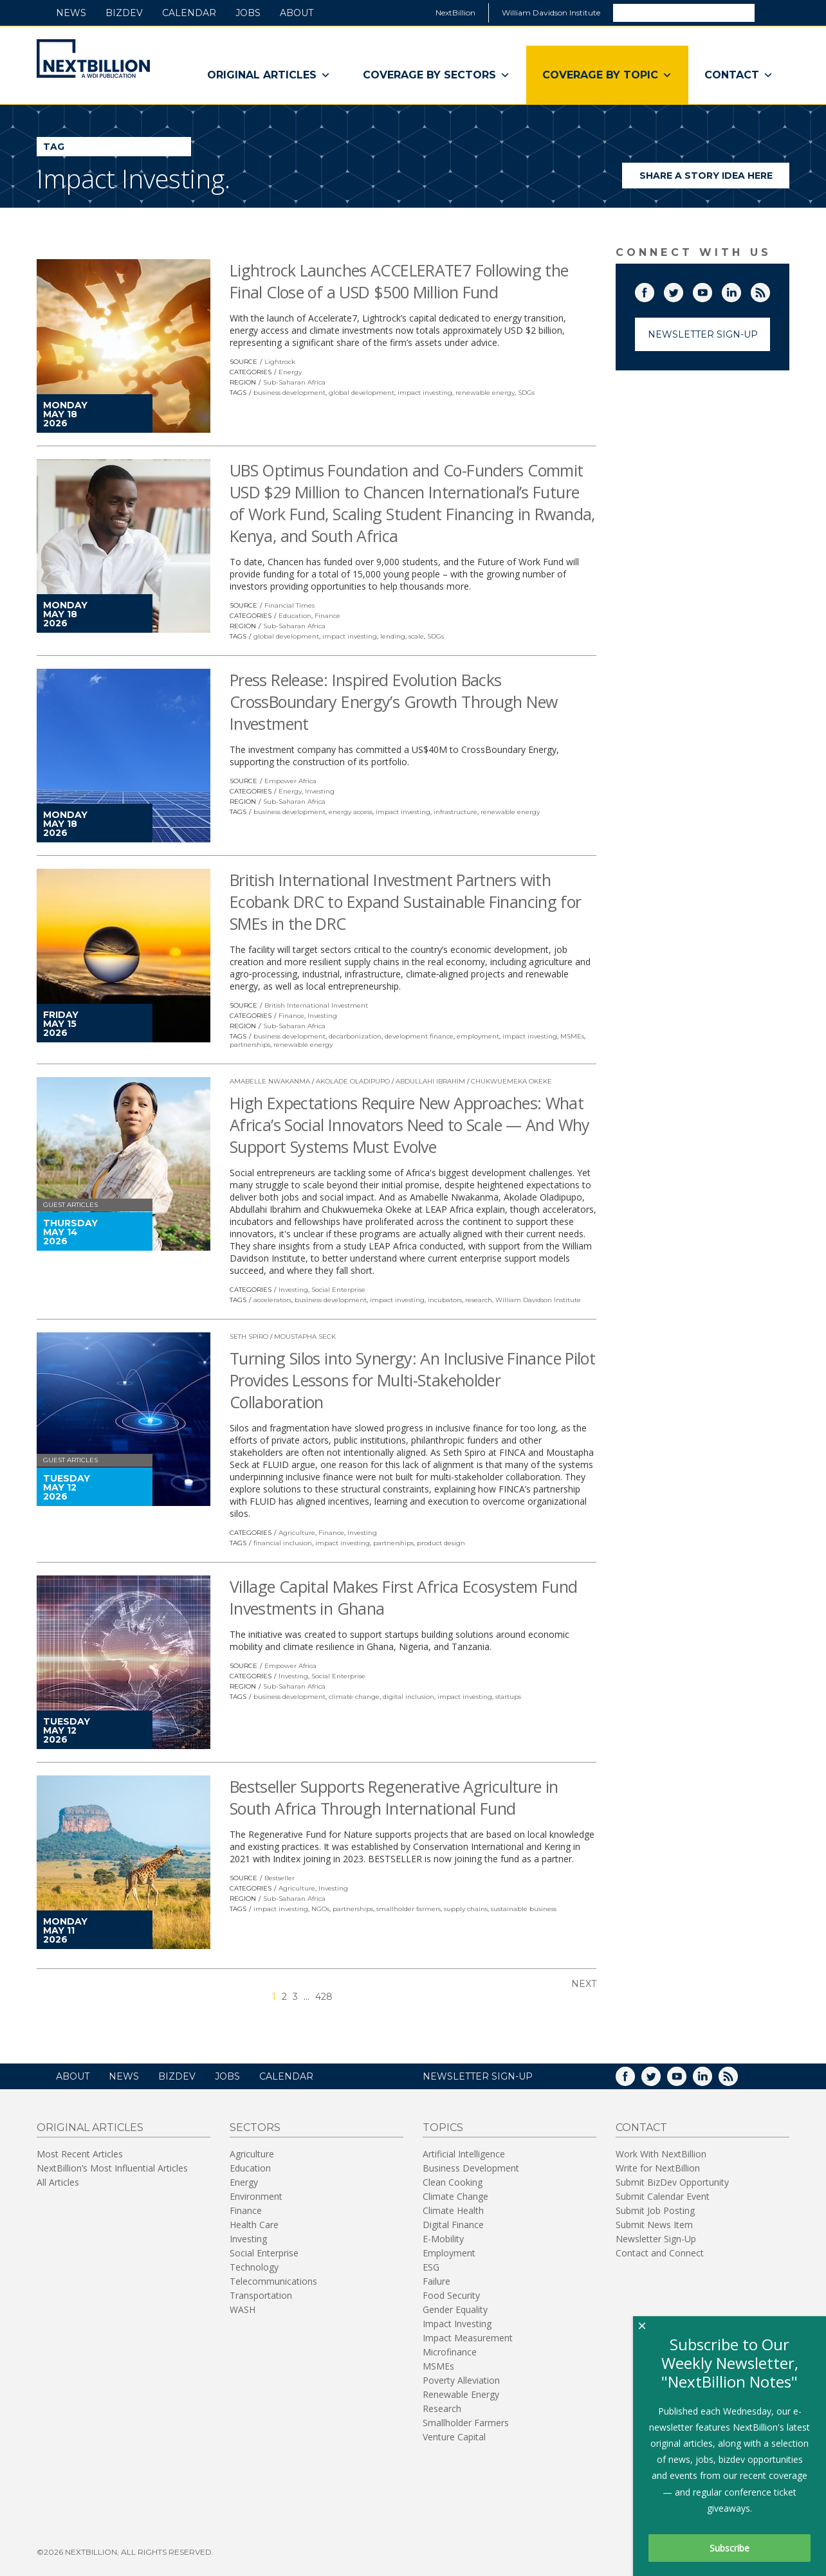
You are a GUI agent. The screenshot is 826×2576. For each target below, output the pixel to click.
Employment (449, 2253)
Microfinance (450, 2352)
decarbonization (355, 1036)
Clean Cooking (452, 2182)
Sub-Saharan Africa (294, 382)
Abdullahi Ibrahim (430, 1081)
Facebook (653, 290)
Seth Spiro (249, 1336)
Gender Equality (455, 2309)
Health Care (254, 2224)
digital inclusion (408, 1696)
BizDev (124, 13)
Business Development (471, 2168)
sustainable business (523, 1909)
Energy (290, 372)
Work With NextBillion (661, 2154)
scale (416, 636)
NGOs (320, 1909)
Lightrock (279, 362)
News (71, 13)
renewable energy (485, 392)
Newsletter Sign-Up (703, 334)
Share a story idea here (714, 179)
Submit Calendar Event (663, 2196)
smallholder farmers (408, 1909)
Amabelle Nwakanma (270, 1081)
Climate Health (453, 2210)
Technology (254, 2267)
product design (441, 1543)
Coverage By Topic (607, 75)
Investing (320, 791)
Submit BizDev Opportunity (672, 2182)
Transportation (261, 2295)
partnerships (250, 1044)
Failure (436, 2281)
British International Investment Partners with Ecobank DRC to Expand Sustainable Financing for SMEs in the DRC (406, 901)
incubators (445, 1300)
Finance (327, 616)
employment (478, 1036)
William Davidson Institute (551, 12)
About (296, 13)
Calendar (189, 13)
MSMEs (572, 1036)
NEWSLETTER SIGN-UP (478, 2076)
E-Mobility (443, 2239)
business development (289, 392)
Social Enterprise (338, 1289)
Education (295, 616)
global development (361, 392)
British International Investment (316, 1005)
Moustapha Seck (305, 1336)
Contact (738, 75)
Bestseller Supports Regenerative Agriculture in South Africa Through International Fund (394, 1797)
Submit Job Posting (655, 2210)
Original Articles (269, 75)
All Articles (58, 2182)
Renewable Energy (461, 2394)
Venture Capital (454, 2437)
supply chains (466, 1909)
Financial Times (289, 605)
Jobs (248, 13)
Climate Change (455, 2196)
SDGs (526, 392)
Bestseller (279, 1878)
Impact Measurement (468, 2338)
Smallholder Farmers (466, 2423)
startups (508, 1696)
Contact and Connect (660, 2253)
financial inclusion (282, 1543)
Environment (256, 2196)
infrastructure (455, 812)
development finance (419, 1036)
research (478, 1300)
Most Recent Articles (80, 2154)
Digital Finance (453, 2224)
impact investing (425, 392)
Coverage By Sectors (436, 75)
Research (442, 2408)
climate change (354, 1696)
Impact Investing (457, 2323)
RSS (769, 290)
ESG (431, 2267)
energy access (350, 812)
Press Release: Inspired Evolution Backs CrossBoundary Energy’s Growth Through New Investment (393, 701)
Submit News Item (654, 2224)
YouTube (711, 290)
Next (583, 1984)
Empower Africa (290, 781)
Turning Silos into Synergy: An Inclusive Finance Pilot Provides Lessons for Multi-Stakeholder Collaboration (412, 1380)
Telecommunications (273, 2281)
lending (392, 636)
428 (324, 1996)
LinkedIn (740, 290)
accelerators (272, 1300)
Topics (443, 2127)
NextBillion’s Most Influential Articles (112, 2168)
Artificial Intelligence (464, 2154)
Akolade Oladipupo (353, 1081)
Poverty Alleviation (461, 2380)
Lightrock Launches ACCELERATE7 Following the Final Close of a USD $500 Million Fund (399, 281)
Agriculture (297, 1532)
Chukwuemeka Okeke (511, 1081)
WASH (242, 2309)
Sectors (255, 2127)
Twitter (682, 290)
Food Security (451, 2295)
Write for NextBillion (658, 2168)
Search (771, 12)
